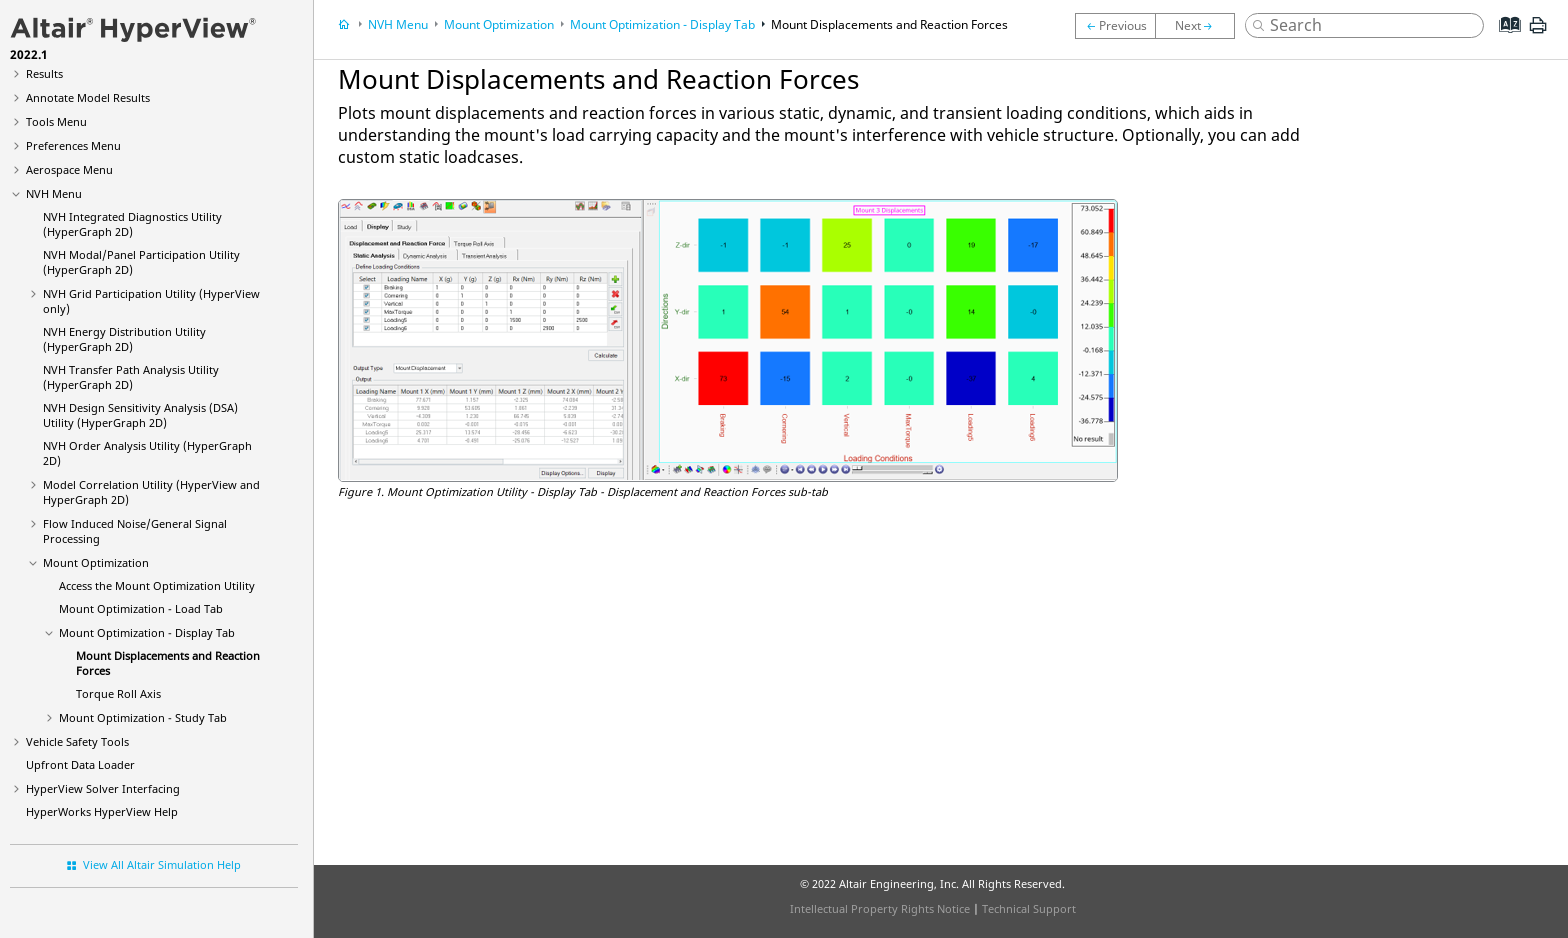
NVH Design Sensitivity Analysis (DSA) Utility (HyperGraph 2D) (140, 415)
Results (44, 73)
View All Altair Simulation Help (162, 864)
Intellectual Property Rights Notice (880, 908)
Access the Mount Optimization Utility (157, 585)
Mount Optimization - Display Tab (147, 632)
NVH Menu (54, 193)
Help (102, 811)
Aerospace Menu (69, 169)
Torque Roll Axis (118, 693)
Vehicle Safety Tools (77, 741)
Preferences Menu (73, 145)
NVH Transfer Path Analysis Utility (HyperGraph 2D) (131, 377)
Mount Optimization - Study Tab (143, 717)
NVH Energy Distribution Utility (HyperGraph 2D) (124, 339)
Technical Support (1029, 908)
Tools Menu (56, 121)
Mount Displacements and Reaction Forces (889, 24)
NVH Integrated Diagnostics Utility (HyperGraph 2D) (132, 224)
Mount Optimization (96, 562)
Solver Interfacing (103, 788)
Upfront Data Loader (80, 764)
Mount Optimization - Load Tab (141, 608)
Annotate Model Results (88, 97)
